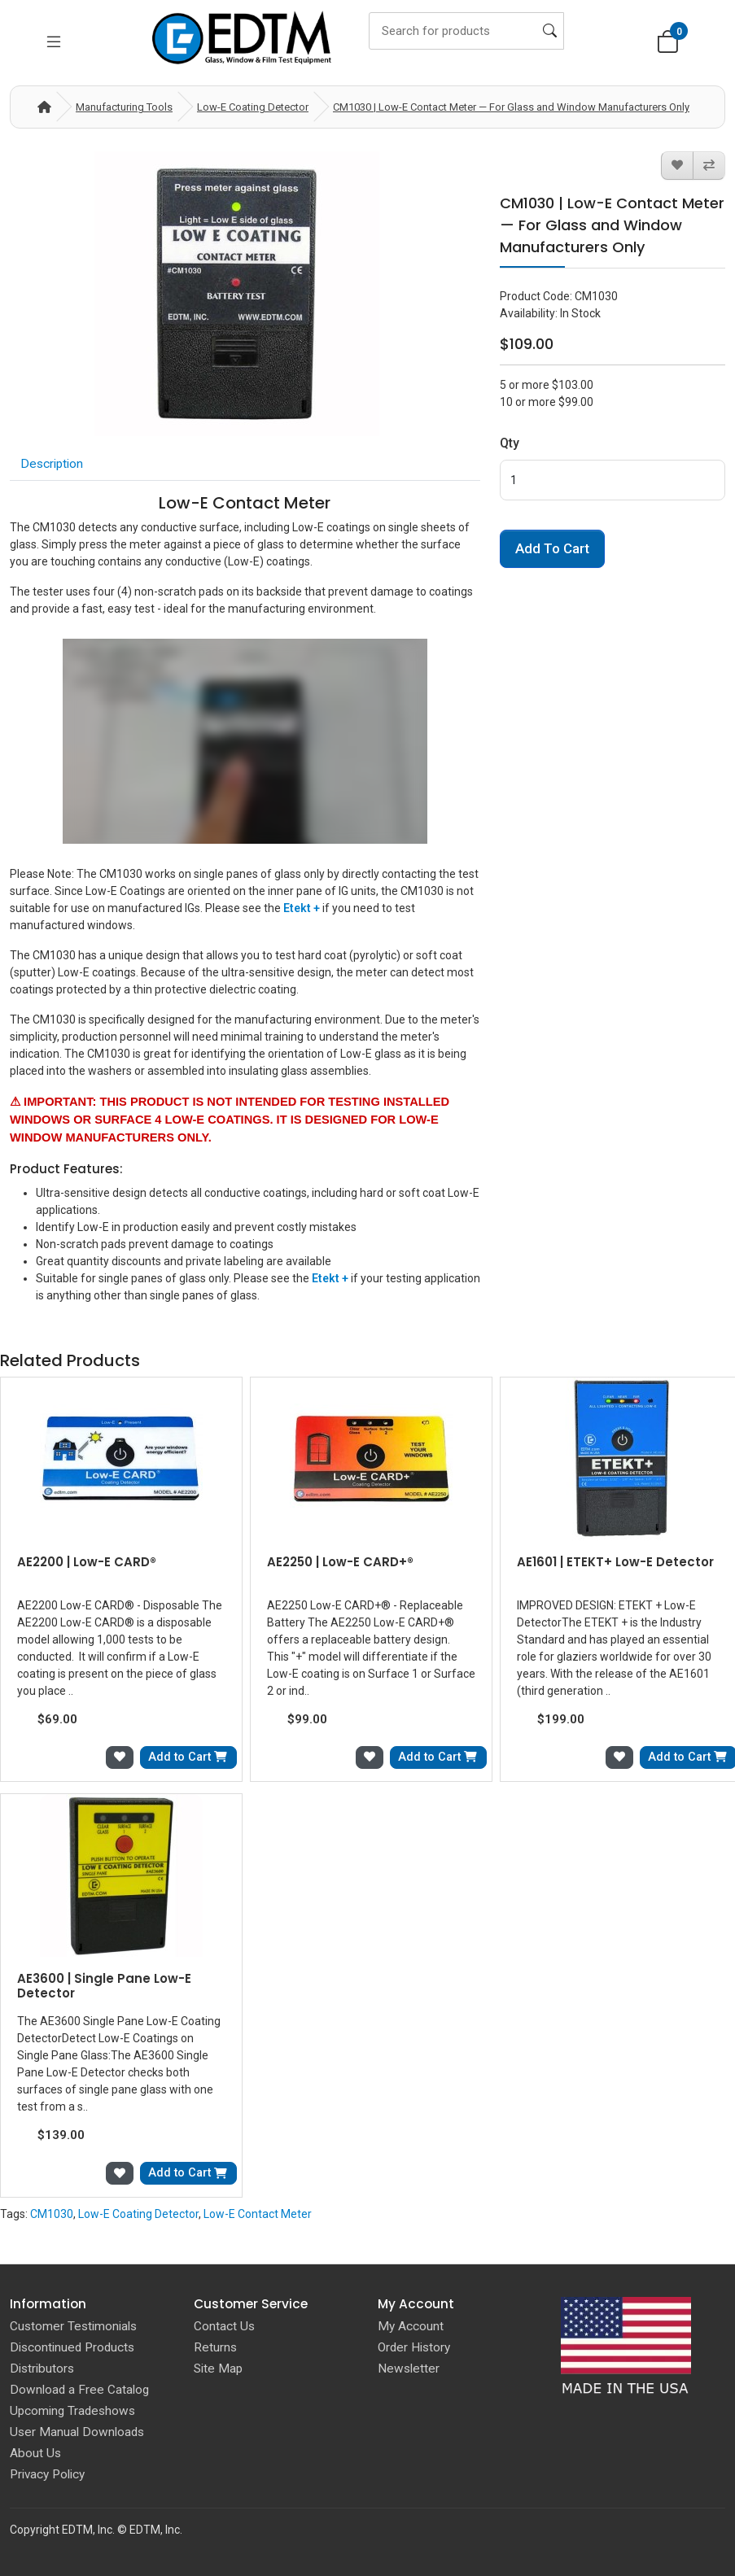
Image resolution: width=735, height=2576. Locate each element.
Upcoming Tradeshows (72, 2411)
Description (51, 463)
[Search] (466, 31)
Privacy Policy (47, 2474)
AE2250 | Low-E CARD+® (340, 1561)
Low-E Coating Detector (252, 107)
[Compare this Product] (709, 165)
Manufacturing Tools (124, 107)
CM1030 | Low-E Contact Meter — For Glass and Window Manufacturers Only (511, 107)
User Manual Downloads (77, 2432)
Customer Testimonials (73, 2326)
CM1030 (51, 2213)
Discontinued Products (72, 2347)
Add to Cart (552, 548)
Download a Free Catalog (79, 2389)
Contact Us (224, 2326)
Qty (509, 443)
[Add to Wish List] (677, 165)
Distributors (42, 2368)
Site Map (218, 2368)
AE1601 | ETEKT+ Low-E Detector (615, 1561)
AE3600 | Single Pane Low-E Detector (104, 1986)
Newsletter (409, 2368)
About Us (35, 2453)
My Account (411, 2326)
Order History (414, 2347)
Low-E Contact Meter (257, 2213)
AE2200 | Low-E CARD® (86, 1561)
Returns (215, 2347)
